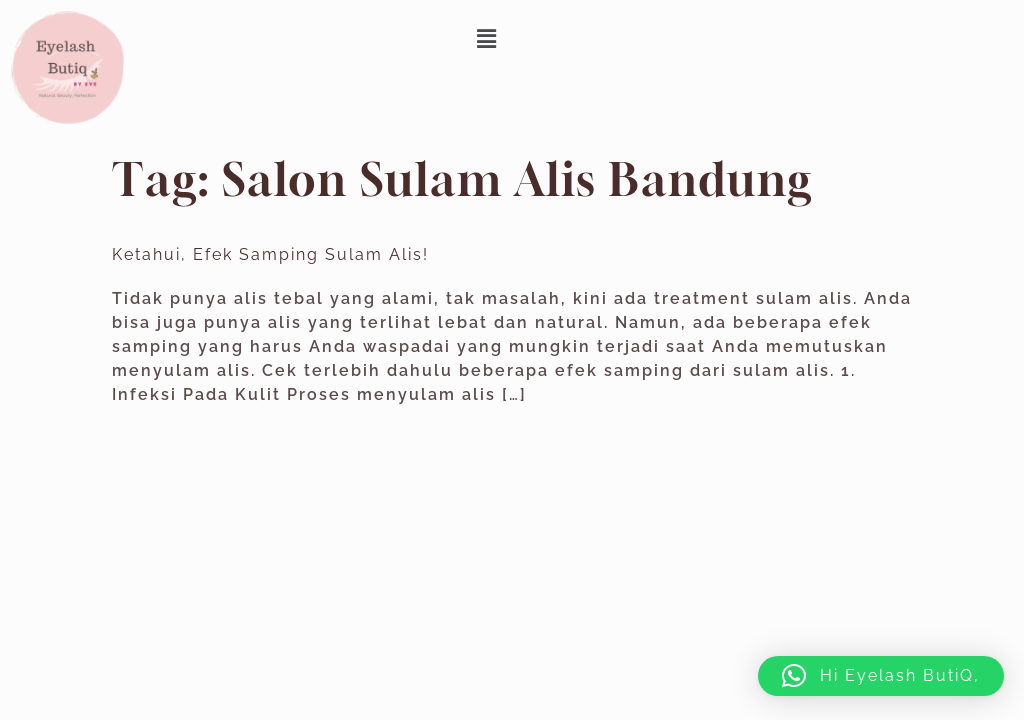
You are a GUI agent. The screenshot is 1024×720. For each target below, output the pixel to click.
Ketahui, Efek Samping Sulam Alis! (270, 254)
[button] (488, 38)
